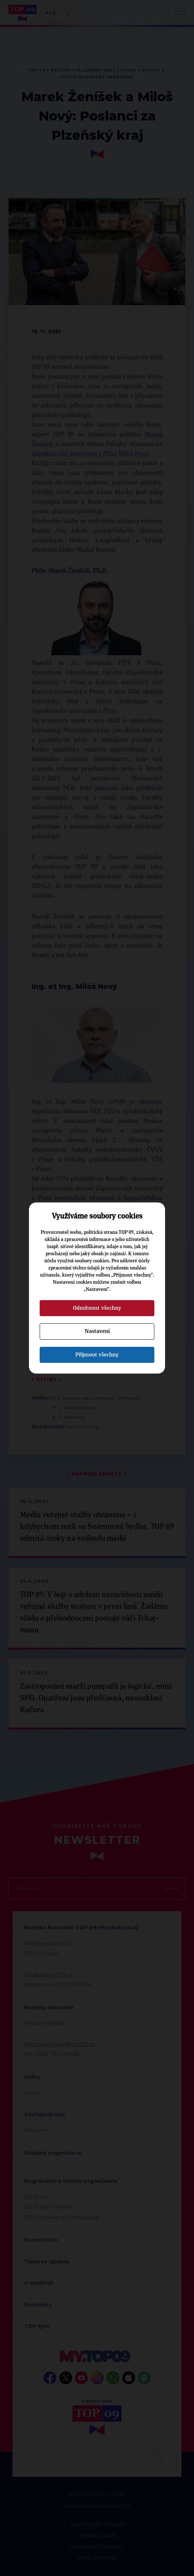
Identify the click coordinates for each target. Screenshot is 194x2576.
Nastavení (97, 1331)
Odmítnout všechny (97, 1308)
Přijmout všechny (97, 1355)
